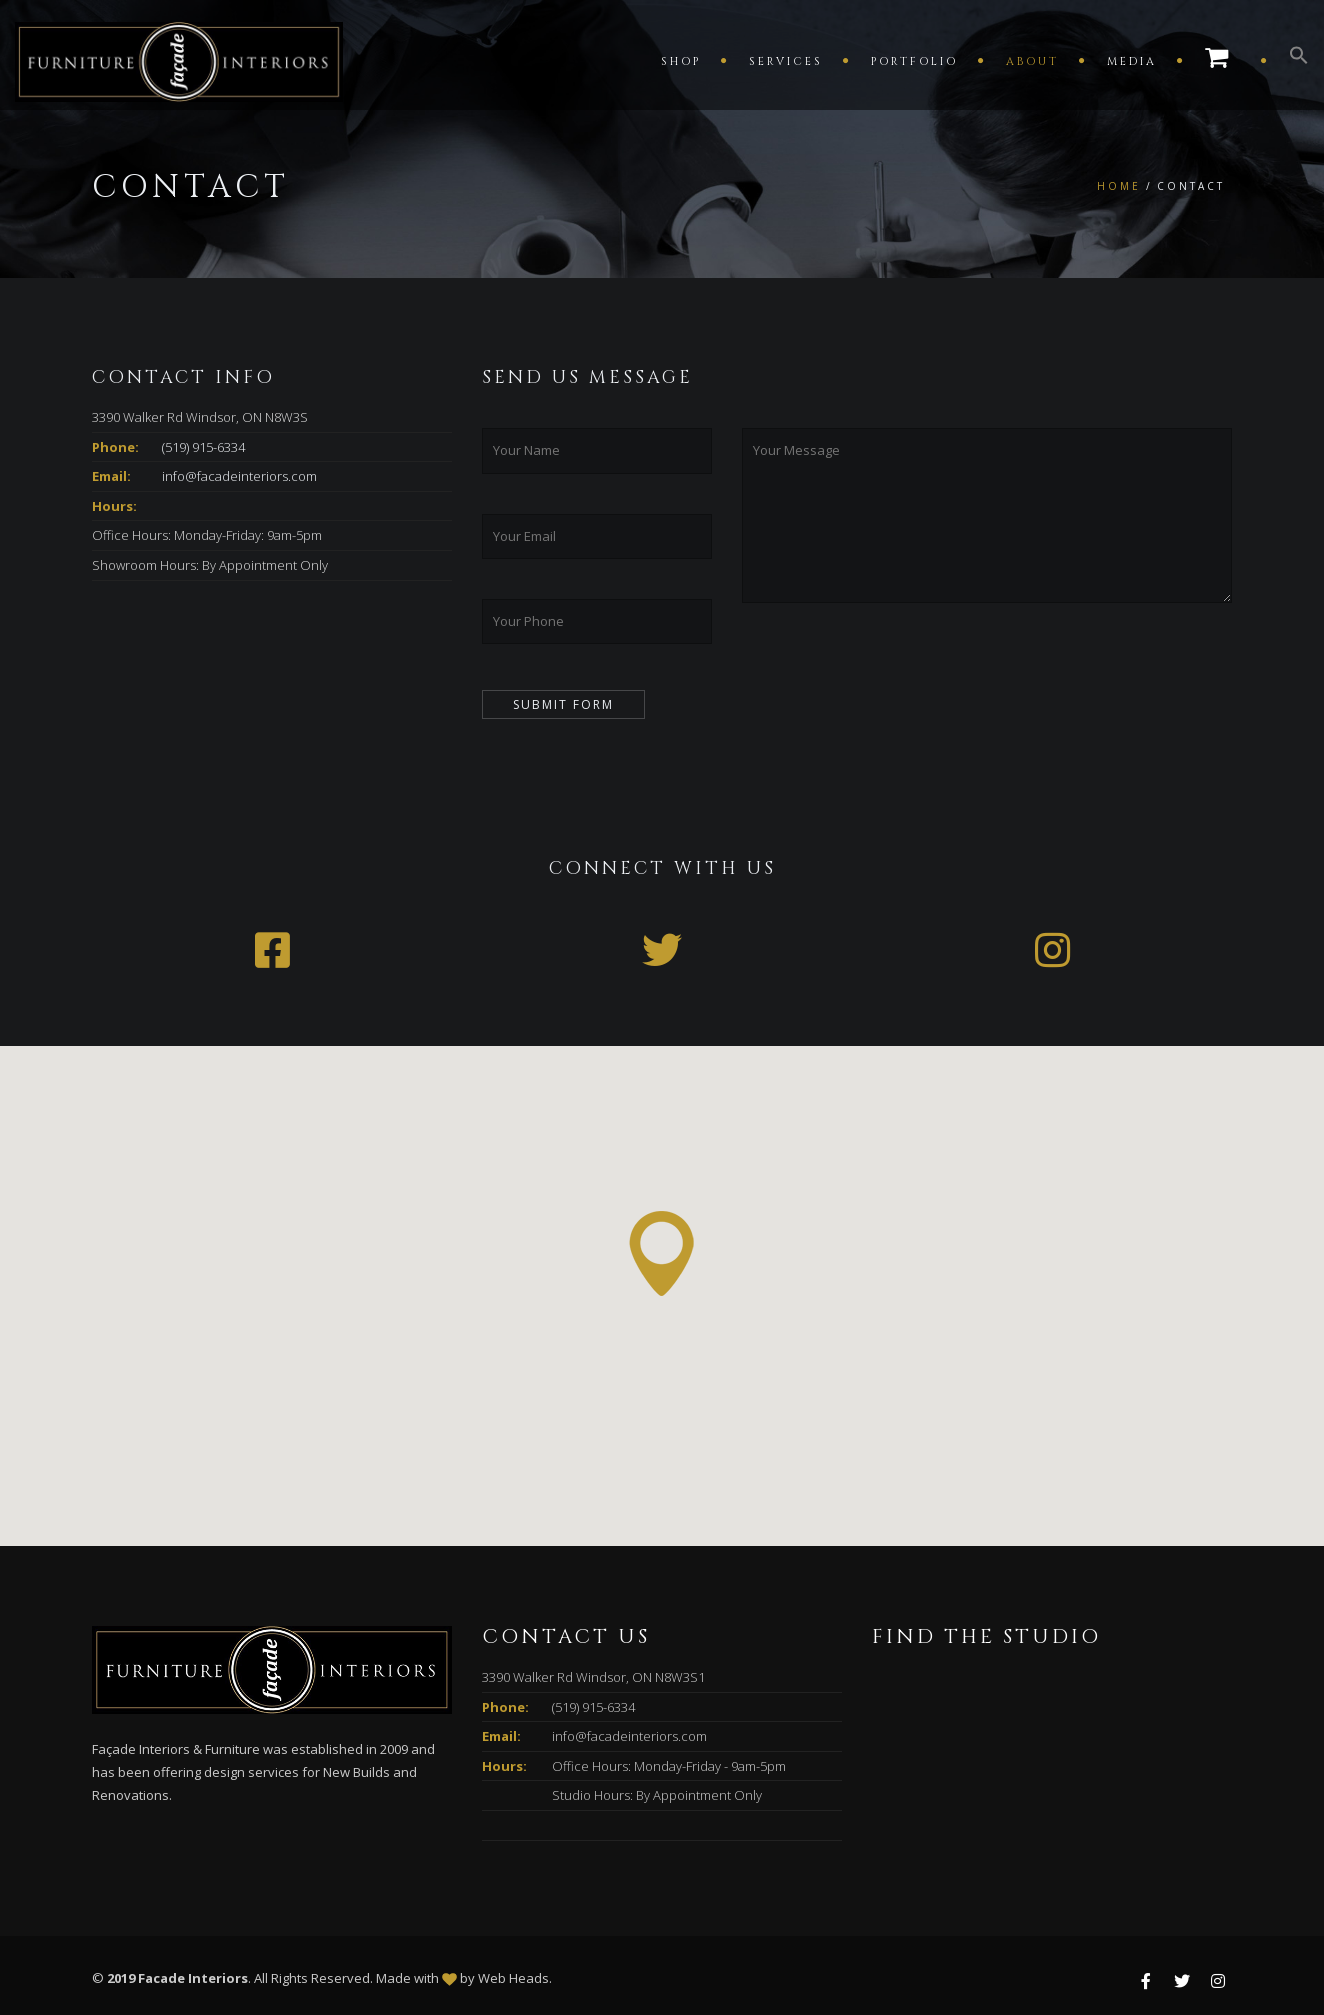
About (1032, 61)
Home (1119, 186)
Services (786, 61)
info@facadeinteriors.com (239, 476)
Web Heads (513, 1978)
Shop (681, 61)
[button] (1289, 60)
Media (1132, 61)
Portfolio (914, 61)
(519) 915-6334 (203, 447)
